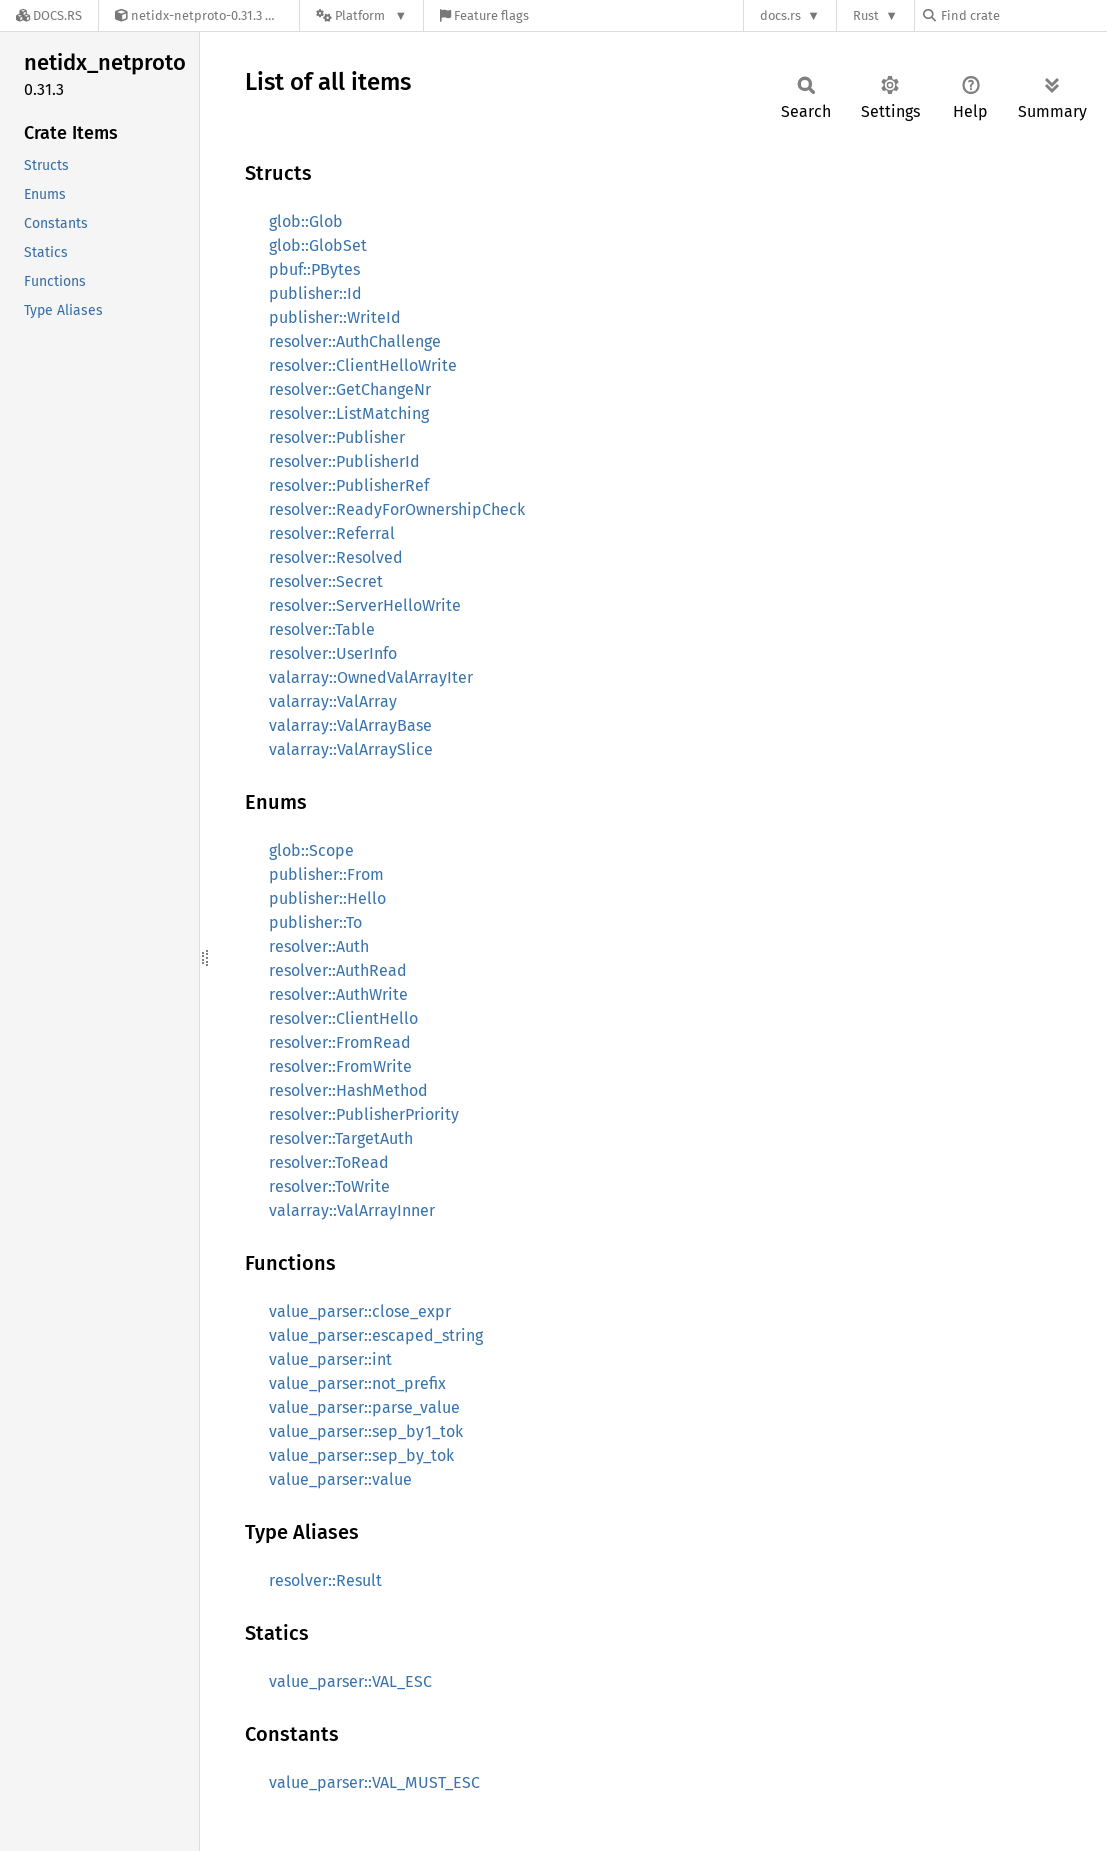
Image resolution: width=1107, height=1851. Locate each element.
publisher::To (315, 922)
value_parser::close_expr (360, 1311)
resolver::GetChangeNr (350, 389)
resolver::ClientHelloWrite (363, 365)
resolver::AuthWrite (338, 994)
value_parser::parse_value (364, 1407)
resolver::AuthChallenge (355, 341)
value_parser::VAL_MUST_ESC (374, 1782)
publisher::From (326, 874)
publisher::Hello (327, 898)
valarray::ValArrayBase (350, 725)
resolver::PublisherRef (349, 485)
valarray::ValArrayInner (352, 1210)
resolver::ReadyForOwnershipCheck (397, 509)
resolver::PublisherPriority (364, 1114)
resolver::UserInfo (333, 653)
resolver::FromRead (340, 1042)
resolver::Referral (332, 533)
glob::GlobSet (318, 245)
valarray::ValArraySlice (351, 749)
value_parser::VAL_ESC (350, 1681)
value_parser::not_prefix (357, 1383)
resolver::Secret (326, 581)
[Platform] (361, 15)
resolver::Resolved (336, 557)
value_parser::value (340, 1479)
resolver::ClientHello (343, 1018)
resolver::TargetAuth (341, 1138)
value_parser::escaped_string (376, 1335)
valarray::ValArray (333, 701)
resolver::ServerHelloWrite (365, 605)
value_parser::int (330, 1359)
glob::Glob (306, 221)
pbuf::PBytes (314, 269)
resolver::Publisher (337, 437)
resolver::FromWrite (340, 1066)
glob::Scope (311, 850)
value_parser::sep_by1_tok (366, 1431)
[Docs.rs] (49, 15)
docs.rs (780, 15)
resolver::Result (325, 1580)
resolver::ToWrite (329, 1186)
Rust (866, 15)
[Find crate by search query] (1023, 15)
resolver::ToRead (329, 1162)
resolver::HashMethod (348, 1090)
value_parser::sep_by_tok (361, 1455)
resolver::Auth (319, 946)
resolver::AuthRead (338, 970)
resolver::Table (322, 629)
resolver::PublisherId (344, 461)
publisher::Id (315, 293)
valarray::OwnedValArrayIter (371, 677)
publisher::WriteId (335, 317)
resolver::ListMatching (349, 413)
